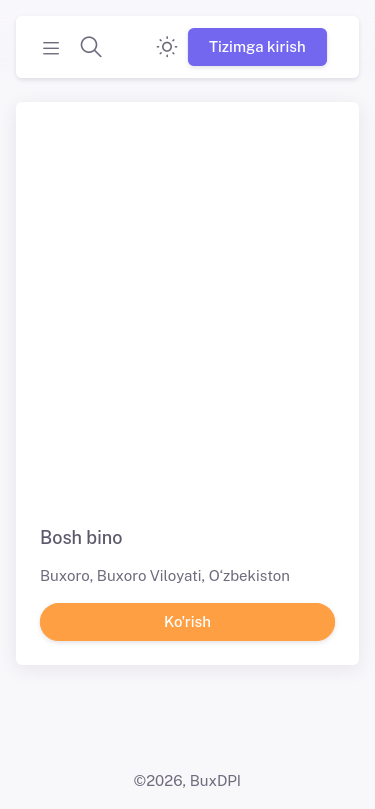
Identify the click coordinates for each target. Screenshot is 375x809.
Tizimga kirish (257, 46)
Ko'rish (187, 620)
